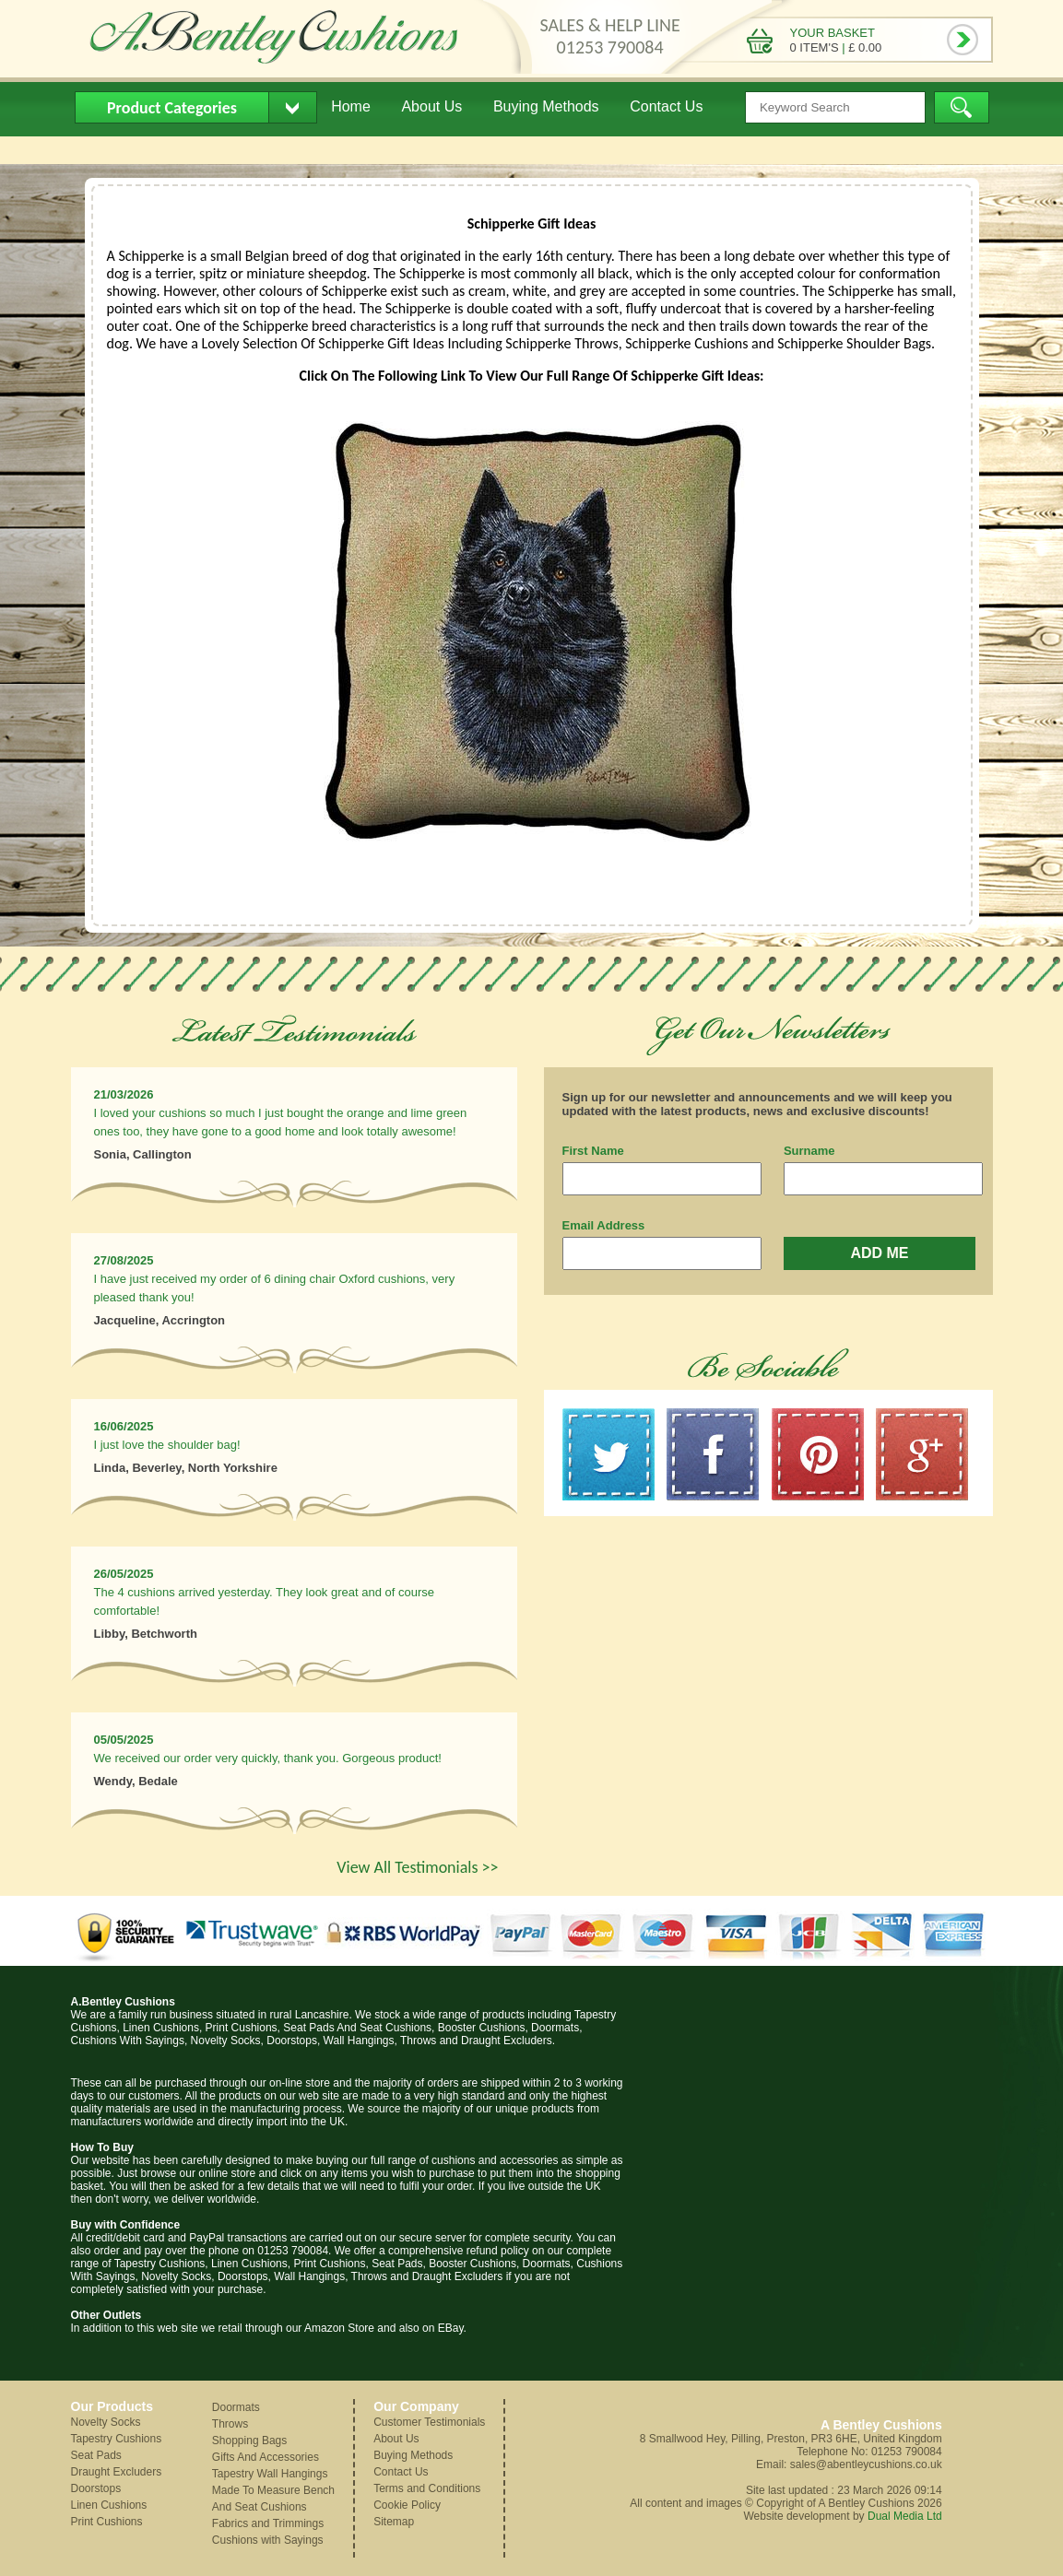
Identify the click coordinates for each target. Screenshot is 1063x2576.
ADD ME (879, 1253)
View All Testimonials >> (417, 1867)
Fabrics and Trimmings (268, 2523)
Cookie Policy (407, 2505)
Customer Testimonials (429, 2422)
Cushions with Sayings (268, 2540)
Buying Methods (546, 106)
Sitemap (393, 2521)
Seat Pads (96, 2455)
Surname (809, 1151)
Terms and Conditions (426, 2488)
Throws (230, 2423)
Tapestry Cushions (116, 2438)
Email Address (603, 1225)
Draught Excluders (116, 2471)
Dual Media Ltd (905, 2516)
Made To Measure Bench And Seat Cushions (273, 2498)
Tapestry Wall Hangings (270, 2473)
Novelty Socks (106, 2422)
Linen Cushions (109, 2505)
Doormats (236, 2407)
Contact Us (666, 106)
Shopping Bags (249, 2440)
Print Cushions (107, 2521)
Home (351, 106)
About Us (431, 106)
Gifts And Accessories (265, 2457)
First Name (593, 1151)
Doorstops (96, 2488)
